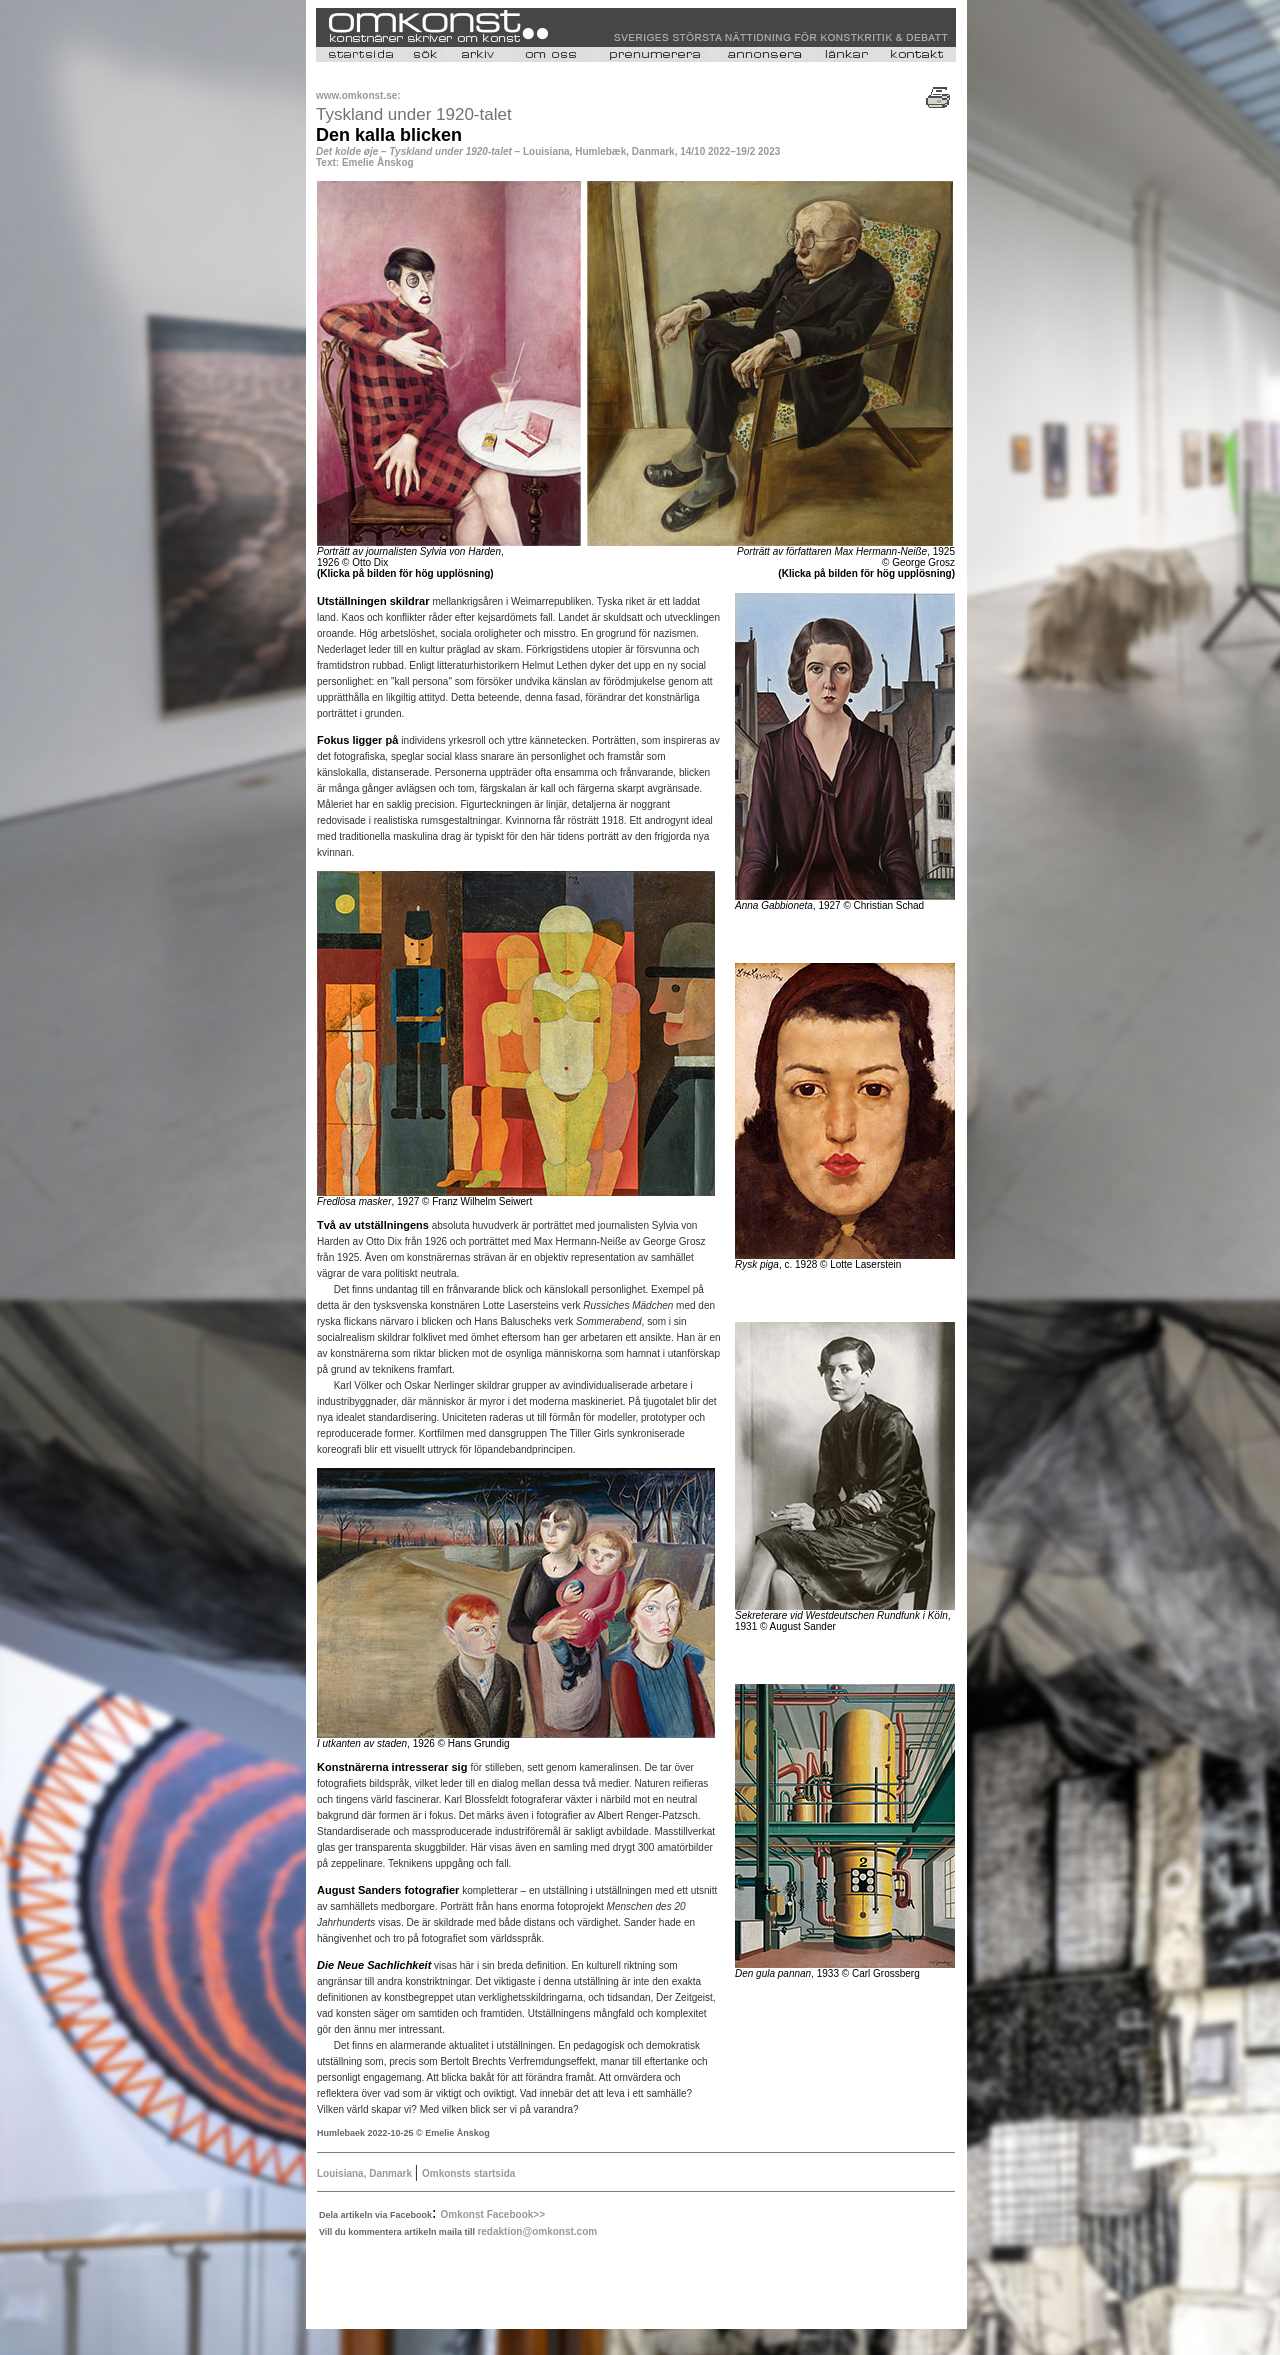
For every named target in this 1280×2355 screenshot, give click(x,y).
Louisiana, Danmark (366, 2173)
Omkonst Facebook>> (493, 2214)
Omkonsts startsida (468, 2173)
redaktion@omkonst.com (537, 2231)
